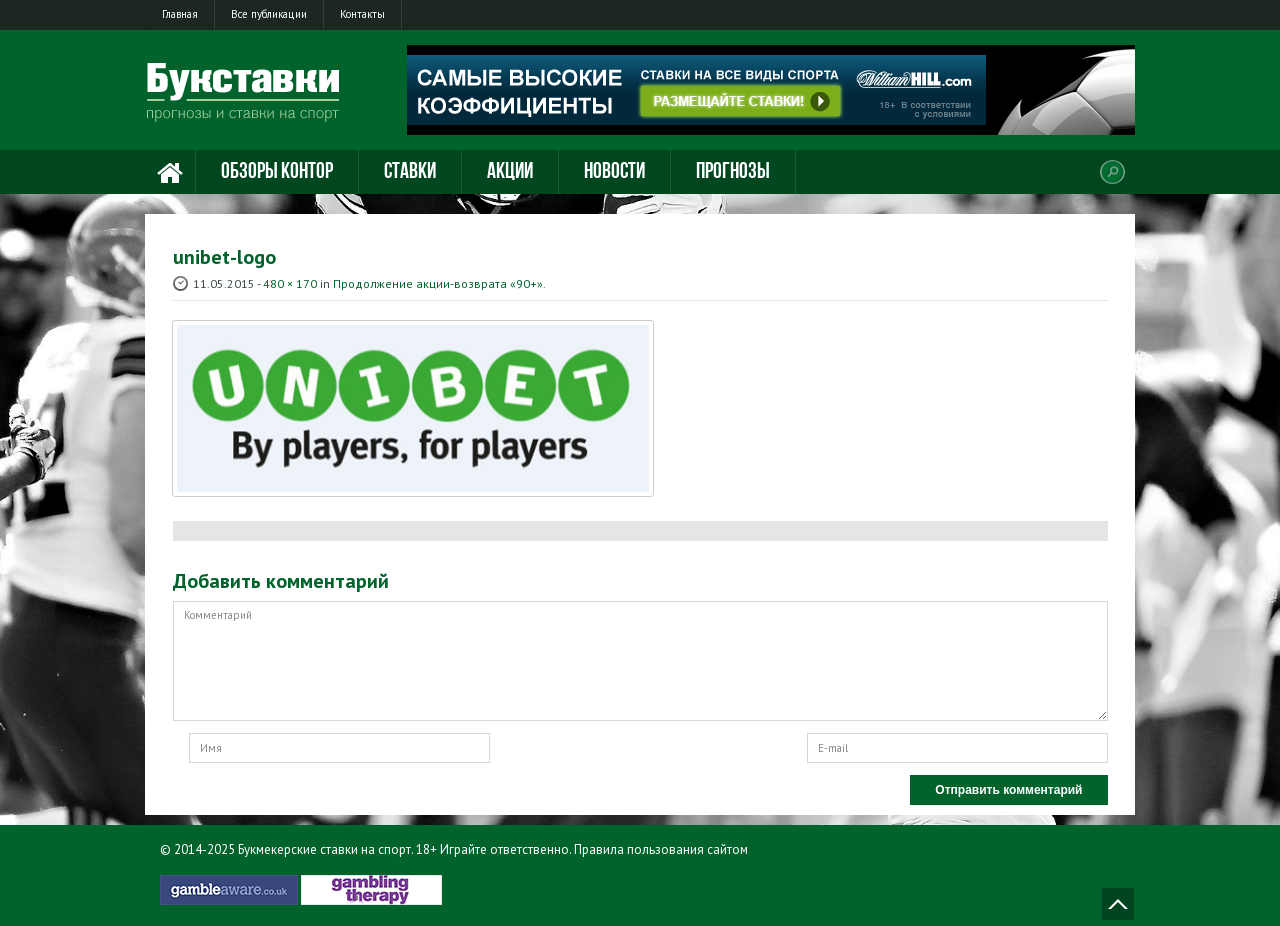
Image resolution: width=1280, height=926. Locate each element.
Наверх (1118, 904)
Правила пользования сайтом (661, 849)
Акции (510, 172)
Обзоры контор (277, 172)
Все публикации (269, 14)
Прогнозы (733, 172)
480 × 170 (290, 283)
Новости (614, 172)
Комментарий (640, 661)
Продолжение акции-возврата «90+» (438, 283)
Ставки (410, 172)
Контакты (362, 14)
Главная (180, 14)
